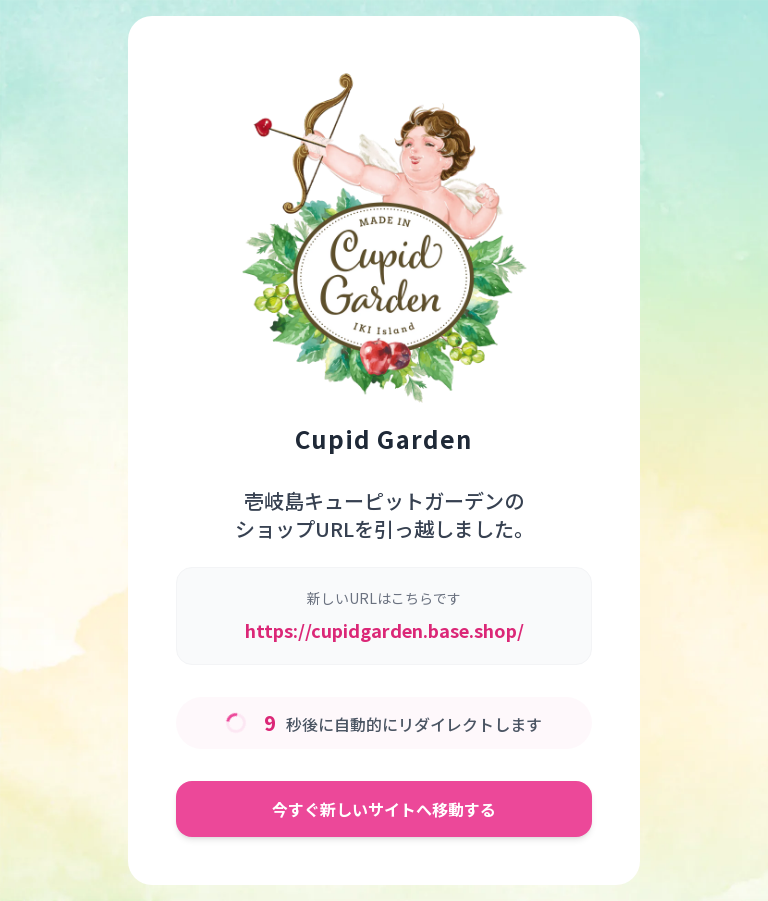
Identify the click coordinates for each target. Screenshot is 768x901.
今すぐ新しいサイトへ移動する (384, 809)
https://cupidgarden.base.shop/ (384, 630)
